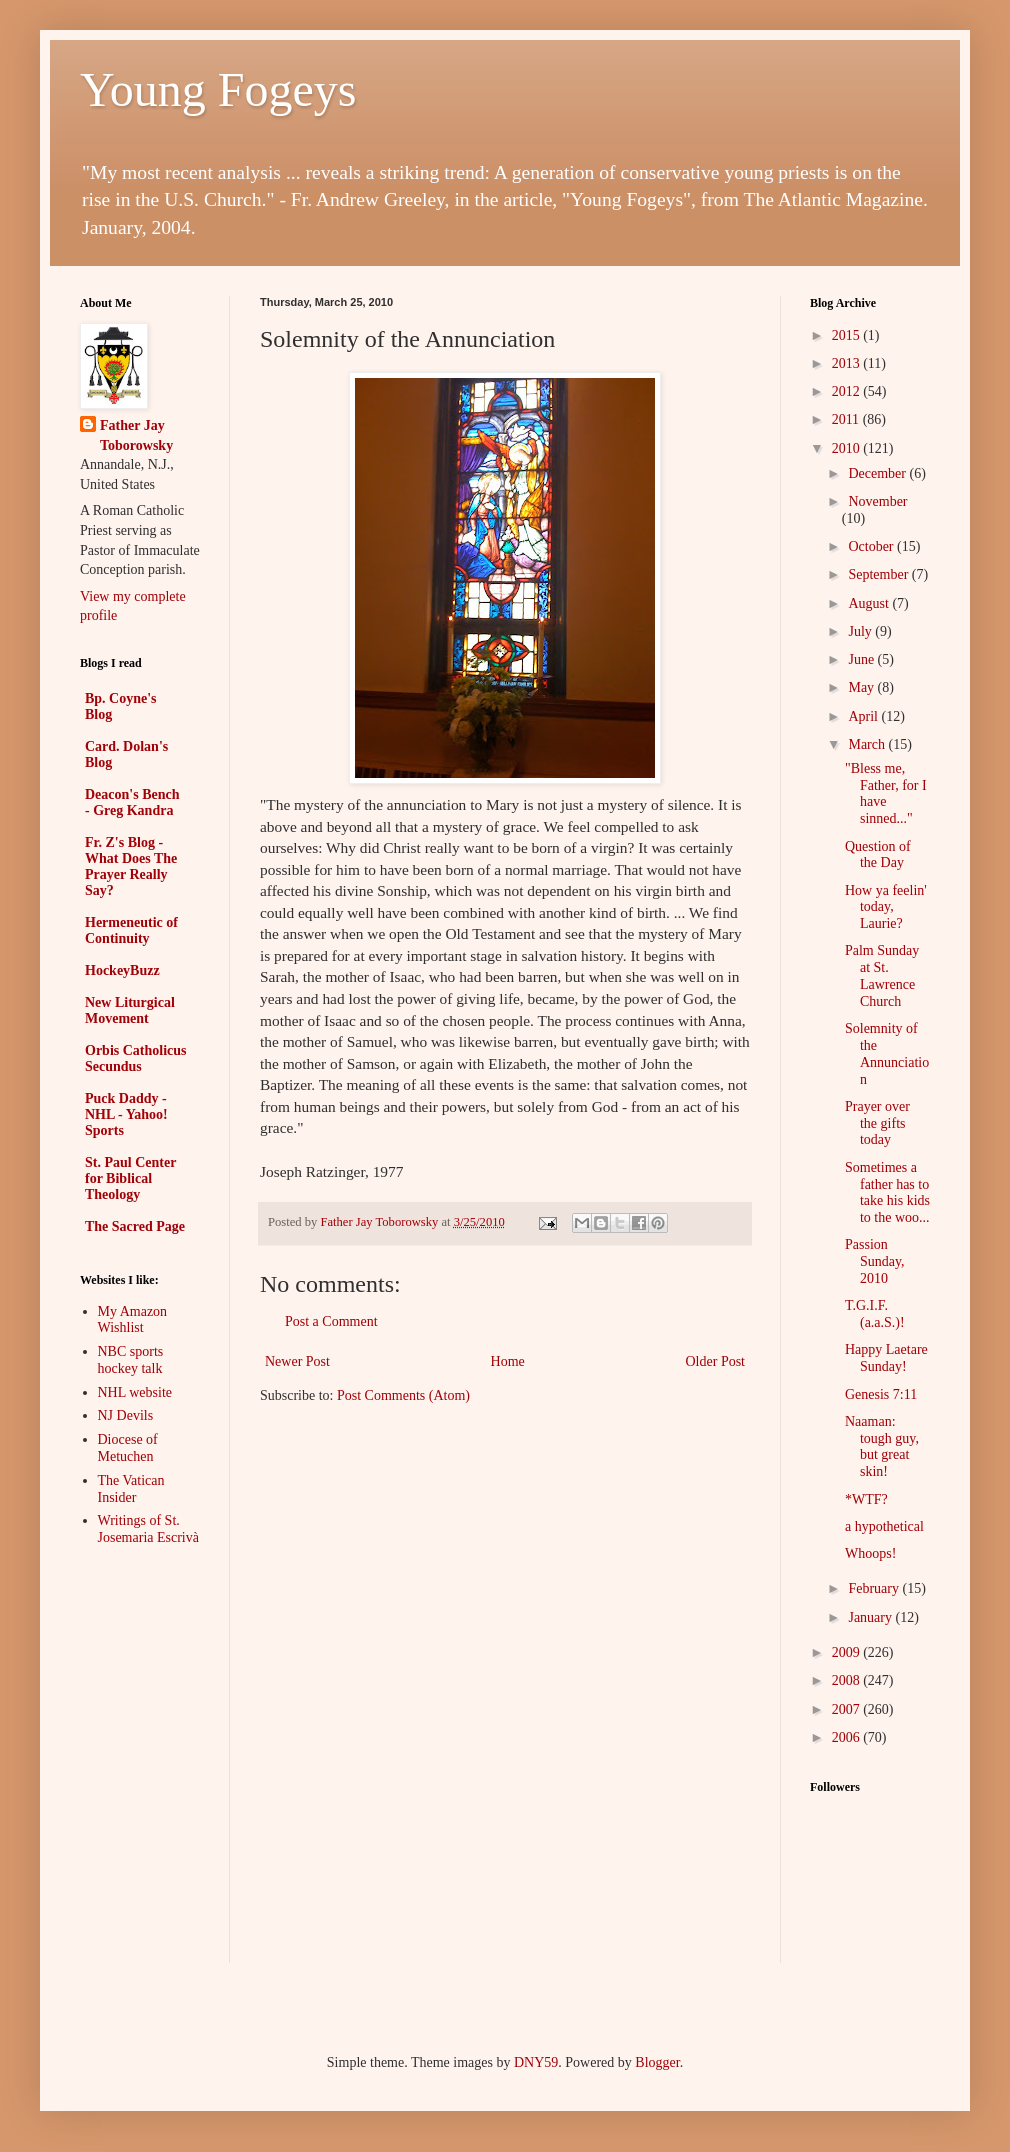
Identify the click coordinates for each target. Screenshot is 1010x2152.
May (862, 687)
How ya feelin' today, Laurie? (886, 907)
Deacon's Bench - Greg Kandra (132, 802)
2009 (848, 1652)
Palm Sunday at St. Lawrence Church (882, 975)
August (870, 603)
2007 (848, 1709)
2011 (847, 419)
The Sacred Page (135, 1226)
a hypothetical (884, 1526)
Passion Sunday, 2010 (875, 1261)
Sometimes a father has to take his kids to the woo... (887, 1192)
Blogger (657, 2062)
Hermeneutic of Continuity (131, 930)
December (878, 473)
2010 (848, 448)
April (864, 716)
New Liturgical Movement (130, 1010)
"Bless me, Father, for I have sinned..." (886, 793)
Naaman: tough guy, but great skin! (882, 1446)
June (862, 659)
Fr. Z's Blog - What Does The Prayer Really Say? (131, 866)
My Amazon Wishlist (133, 1320)
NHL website (135, 1392)
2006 (848, 1737)
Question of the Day (878, 855)
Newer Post (297, 1361)
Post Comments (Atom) (403, 1395)
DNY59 (536, 2062)
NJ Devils (126, 1415)
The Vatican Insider (131, 1489)
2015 (848, 335)
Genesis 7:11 (881, 1394)
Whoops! (870, 1553)
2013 (848, 363)
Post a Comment (331, 1321)
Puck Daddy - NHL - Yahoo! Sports (126, 1114)
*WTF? (866, 1499)
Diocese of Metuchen (128, 1448)
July (861, 631)
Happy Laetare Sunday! (886, 1358)
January (871, 1617)
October (872, 546)
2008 (848, 1680)
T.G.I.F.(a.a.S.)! (875, 1314)
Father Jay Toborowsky (136, 435)
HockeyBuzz (122, 970)
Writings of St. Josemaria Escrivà (148, 1529)
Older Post (716, 1361)
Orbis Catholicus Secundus (136, 1058)
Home (508, 1361)
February (875, 1588)
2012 (848, 391)
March (868, 744)
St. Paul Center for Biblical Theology (130, 1178)
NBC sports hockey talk (131, 1360)
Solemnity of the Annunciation (887, 1053)
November (877, 501)
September (879, 574)
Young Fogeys (218, 89)
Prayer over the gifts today (877, 1123)
